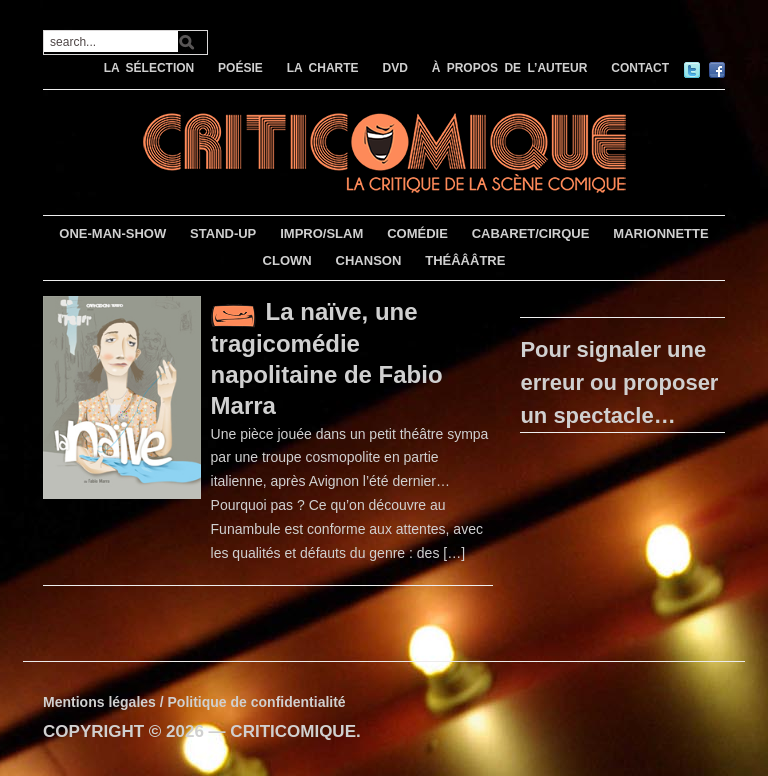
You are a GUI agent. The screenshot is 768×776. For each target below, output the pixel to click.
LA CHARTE (323, 68)
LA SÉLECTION (149, 68)
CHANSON (369, 260)
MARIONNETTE (660, 233)
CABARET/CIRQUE (531, 233)
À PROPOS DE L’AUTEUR (510, 68)
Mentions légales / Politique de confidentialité (194, 702)
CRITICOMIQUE (293, 731)
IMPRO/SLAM (321, 233)
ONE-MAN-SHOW (112, 233)
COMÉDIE (417, 233)
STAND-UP (223, 233)
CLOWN (287, 260)
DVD (394, 68)
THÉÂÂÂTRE (465, 260)
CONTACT (640, 68)
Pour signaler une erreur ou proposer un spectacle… (619, 382)
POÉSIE (240, 68)
